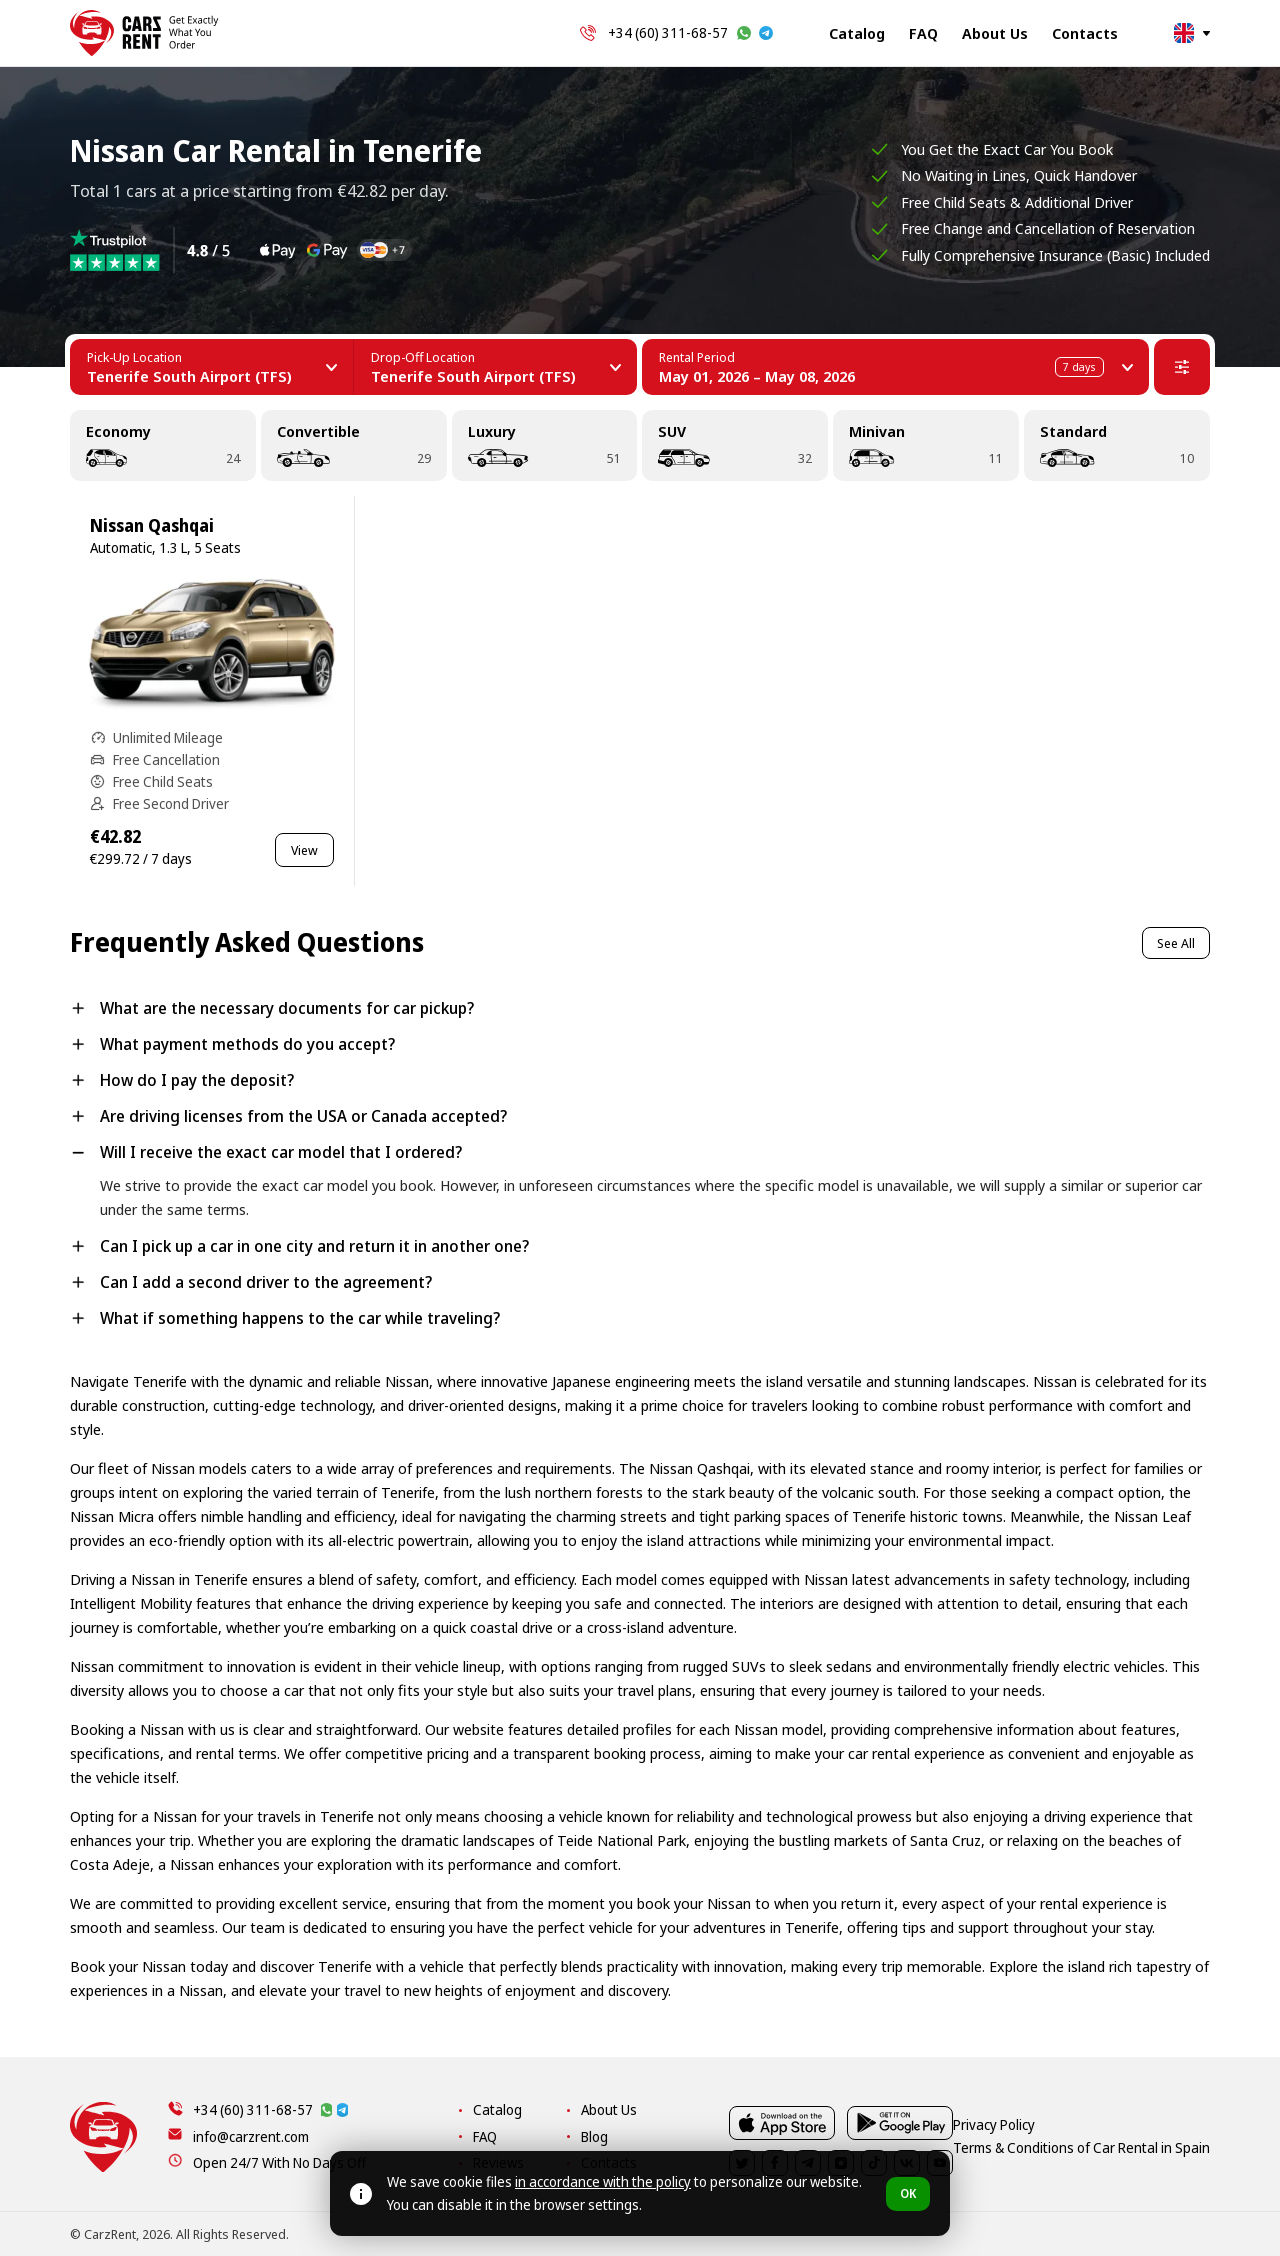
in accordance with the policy (603, 2181)
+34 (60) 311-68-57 (668, 32)
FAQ (923, 33)
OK (908, 2193)
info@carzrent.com (251, 2136)
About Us (995, 33)
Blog (851, 2136)
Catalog (857, 33)
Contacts (1085, 33)
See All (1176, 943)
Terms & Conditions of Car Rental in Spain (1090, 2234)
